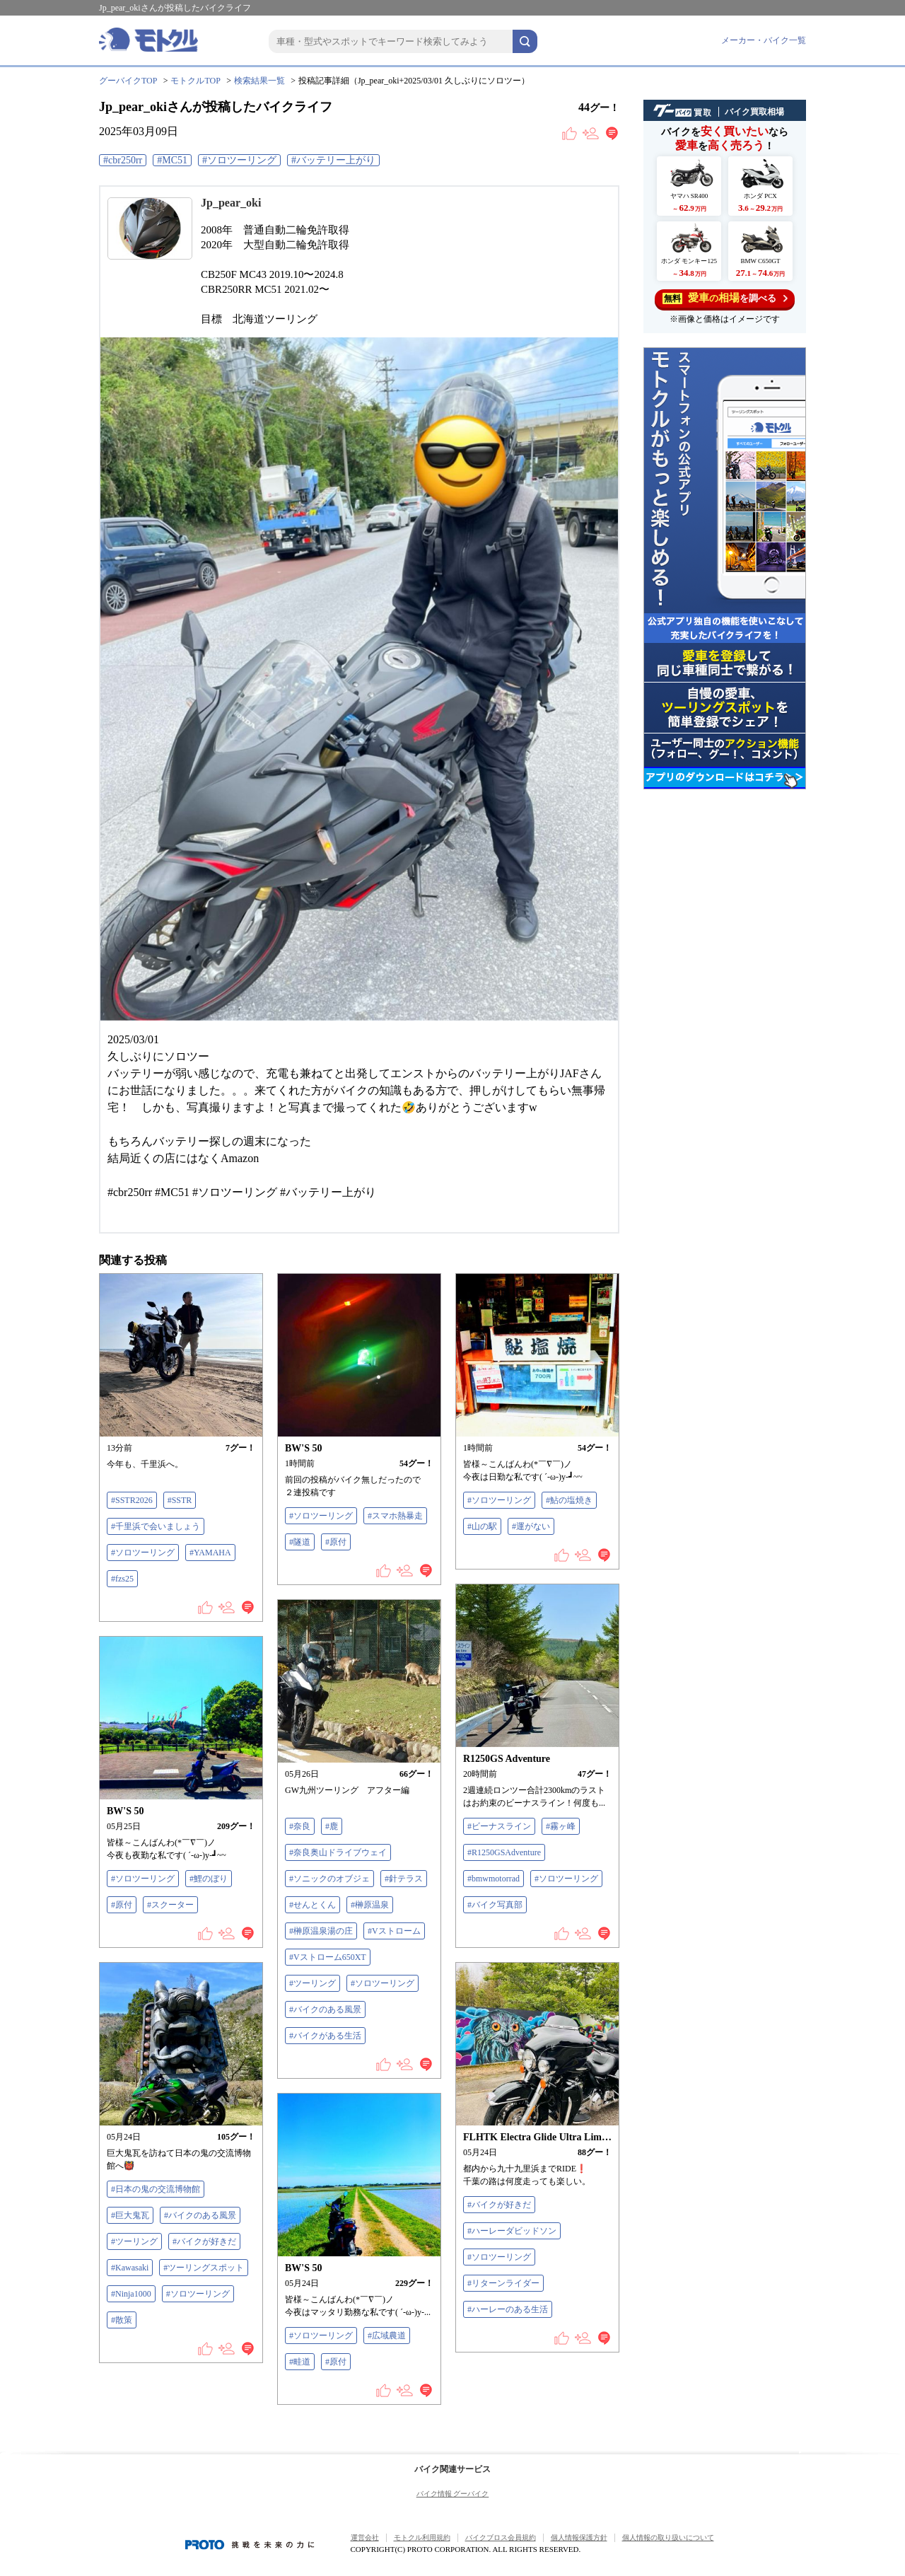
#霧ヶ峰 (561, 1826)
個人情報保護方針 (579, 2537)
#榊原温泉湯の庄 (321, 1931)
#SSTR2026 (132, 1500)
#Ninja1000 (131, 2294)
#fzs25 (122, 1579)
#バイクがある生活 (325, 2036)
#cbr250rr (122, 160)
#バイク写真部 (494, 1905)
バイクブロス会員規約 (500, 2537)
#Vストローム (394, 1931)
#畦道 (299, 2362)
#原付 (335, 1542)
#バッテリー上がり (333, 160)
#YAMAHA (210, 1552)
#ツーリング (312, 1983)
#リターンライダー (503, 2283)
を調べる (725, 298)
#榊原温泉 (370, 1905)
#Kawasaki (129, 2268)
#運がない (531, 1526)
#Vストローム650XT (327, 1957)
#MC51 (172, 160)
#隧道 (299, 1542)
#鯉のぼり (208, 1879)
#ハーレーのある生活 (507, 2309)
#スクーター (170, 1905)
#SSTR (180, 1500)
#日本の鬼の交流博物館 (155, 2189)
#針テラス (404, 1879)
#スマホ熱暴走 (395, 1516)
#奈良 (299, 1826)
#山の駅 (482, 1526)
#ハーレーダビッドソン (511, 2231)
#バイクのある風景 (325, 2009)
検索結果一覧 (259, 81)
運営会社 (365, 2537)
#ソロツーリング (239, 160)
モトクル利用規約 (422, 2537)
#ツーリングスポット (203, 2268)
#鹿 (331, 1826)
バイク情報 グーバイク (452, 2493)
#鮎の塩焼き (569, 1500)
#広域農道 (387, 2335)
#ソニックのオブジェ (329, 1879)
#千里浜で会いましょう (155, 1526)
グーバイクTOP (128, 81)
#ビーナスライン (499, 1826)
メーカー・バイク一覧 (763, 40)
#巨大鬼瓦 (130, 2215)
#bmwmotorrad (493, 1879)
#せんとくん (312, 1905)
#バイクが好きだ (204, 2241)
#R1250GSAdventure (504, 1852)
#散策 (121, 2320)
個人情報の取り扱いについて (668, 2537)
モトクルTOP (195, 81)
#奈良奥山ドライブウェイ (338, 1852)
